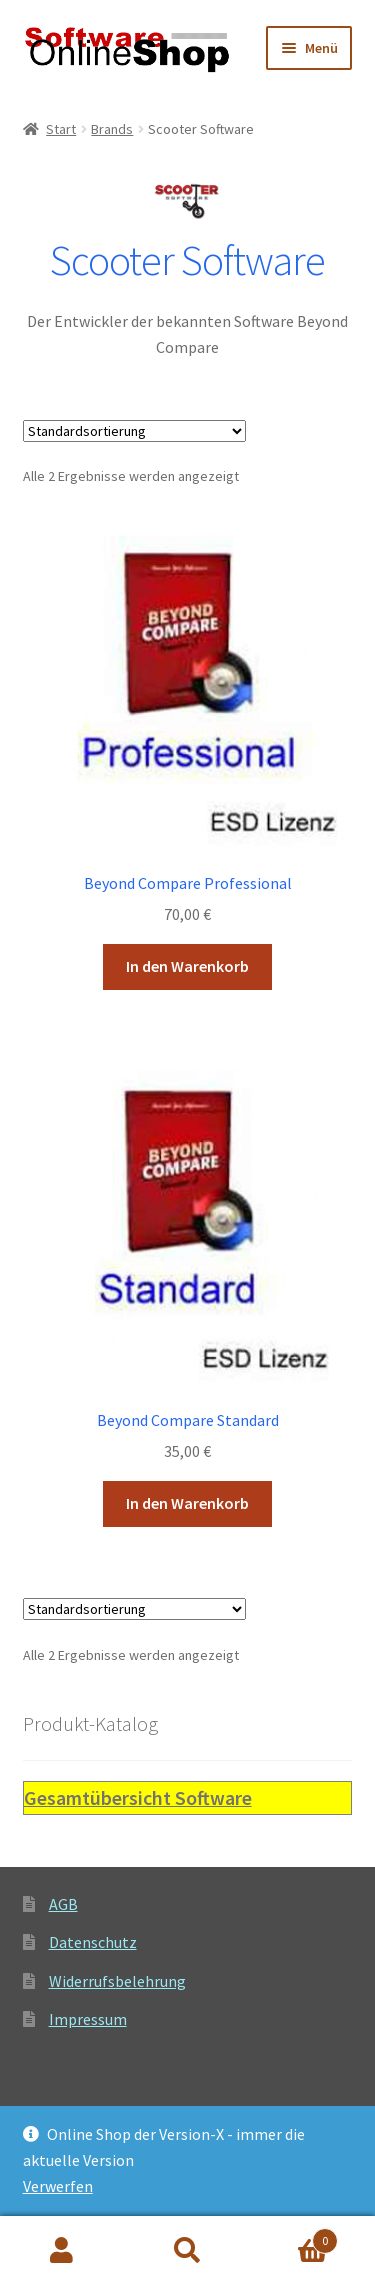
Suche (187, 2251)
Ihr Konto (62, 2251)
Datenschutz (93, 1942)
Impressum (88, 2019)
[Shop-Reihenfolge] (134, 431)
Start (61, 129)
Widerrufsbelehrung (117, 1981)
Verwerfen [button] (58, 2186)
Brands (112, 129)
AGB (63, 1904)
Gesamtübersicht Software (138, 1797)
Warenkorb (294, 2236)
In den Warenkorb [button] (187, 966)
